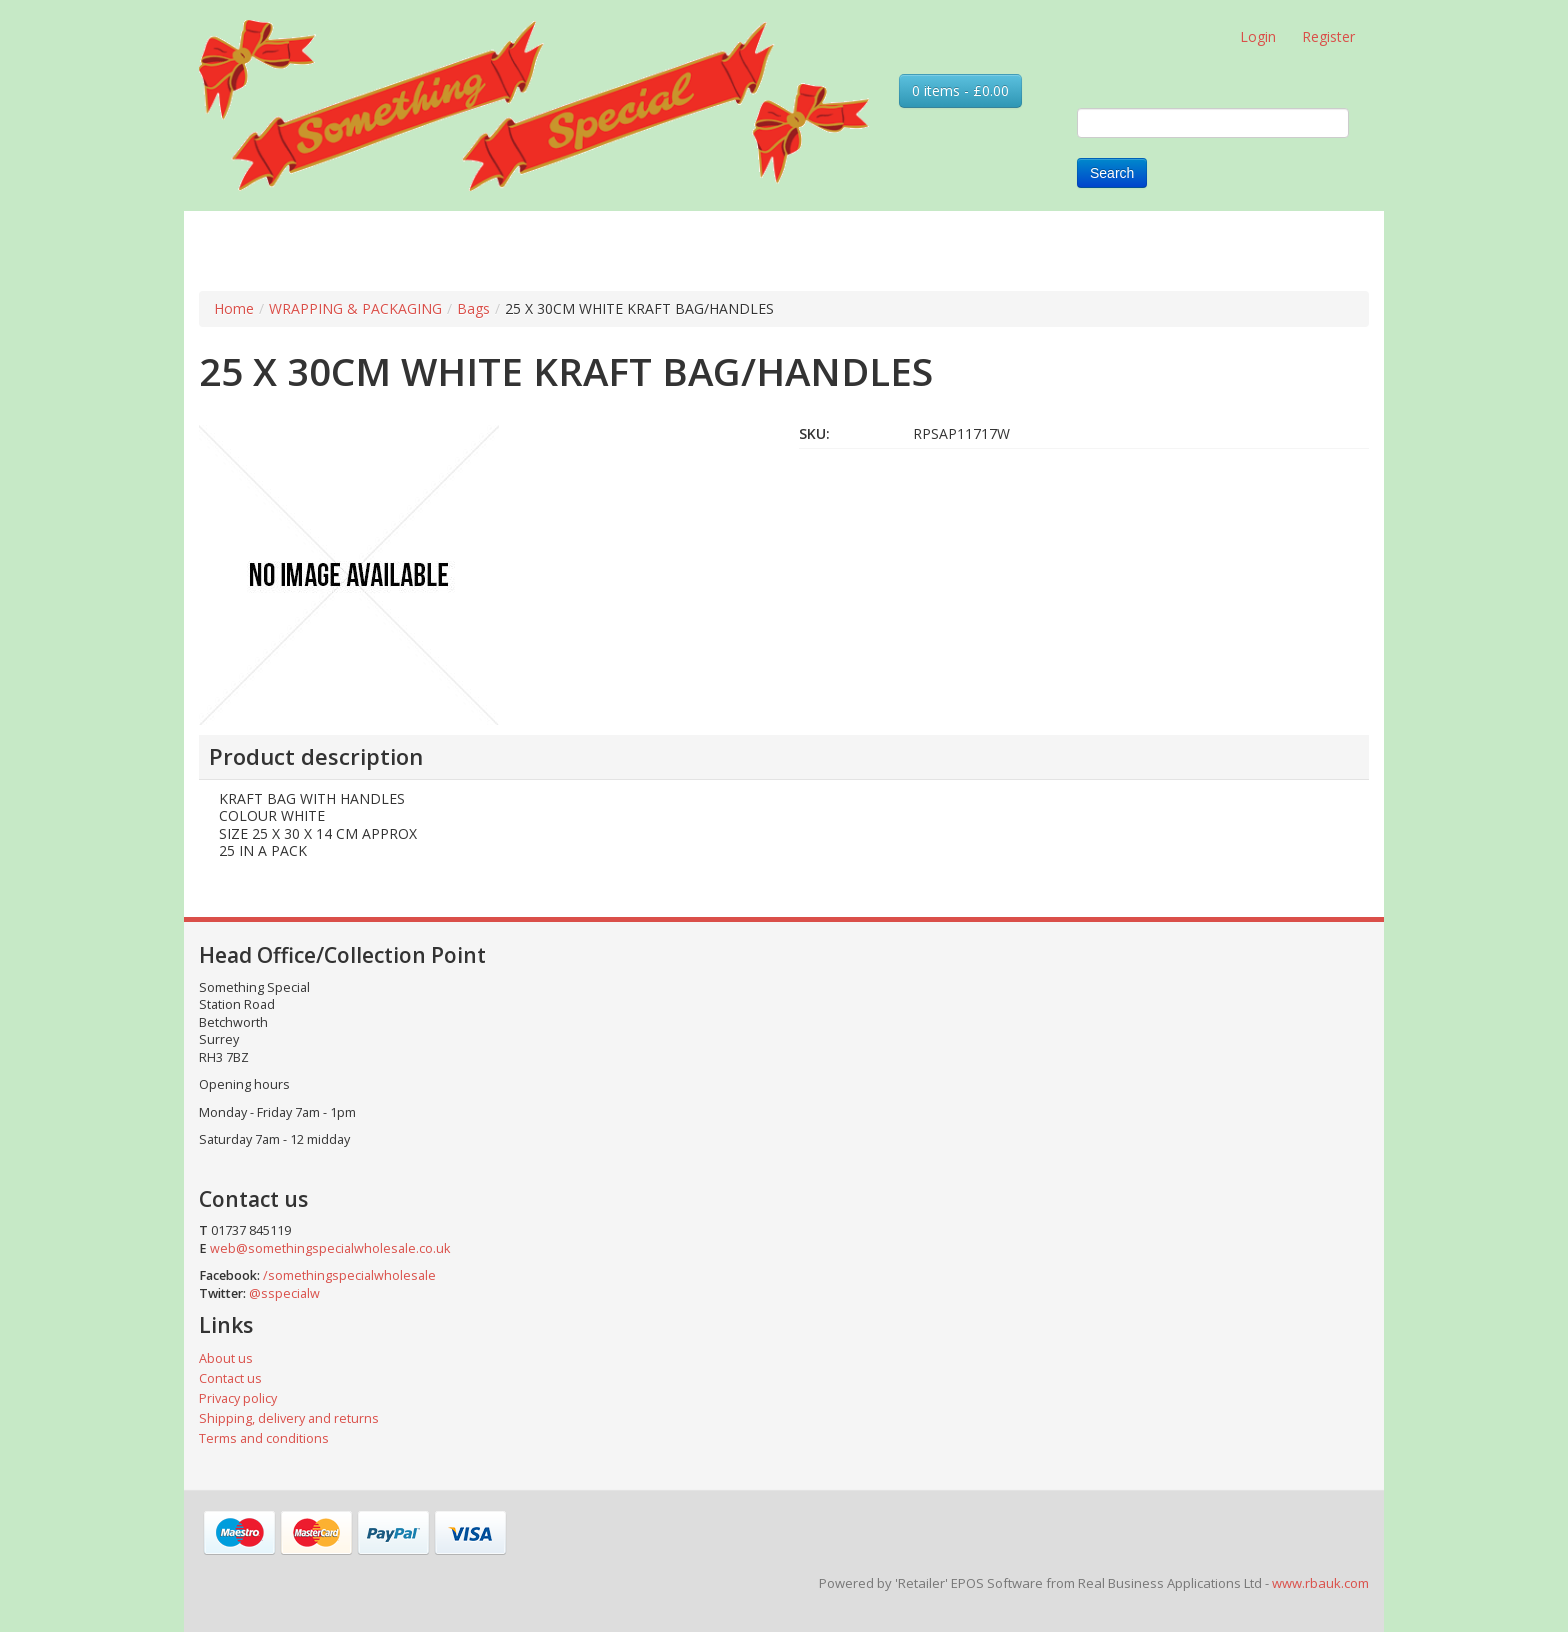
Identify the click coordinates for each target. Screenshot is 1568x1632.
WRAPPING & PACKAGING (355, 308)
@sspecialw (284, 1293)
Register (1328, 36)
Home (234, 308)
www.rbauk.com (1320, 1583)
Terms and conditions (264, 1438)
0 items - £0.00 (960, 90)
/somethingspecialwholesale (349, 1275)
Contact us (230, 1378)
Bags (473, 308)
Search (1112, 173)
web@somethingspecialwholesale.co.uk (330, 1248)
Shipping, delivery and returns (289, 1418)
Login (1258, 36)
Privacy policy (238, 1398)
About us (226, 1358)
